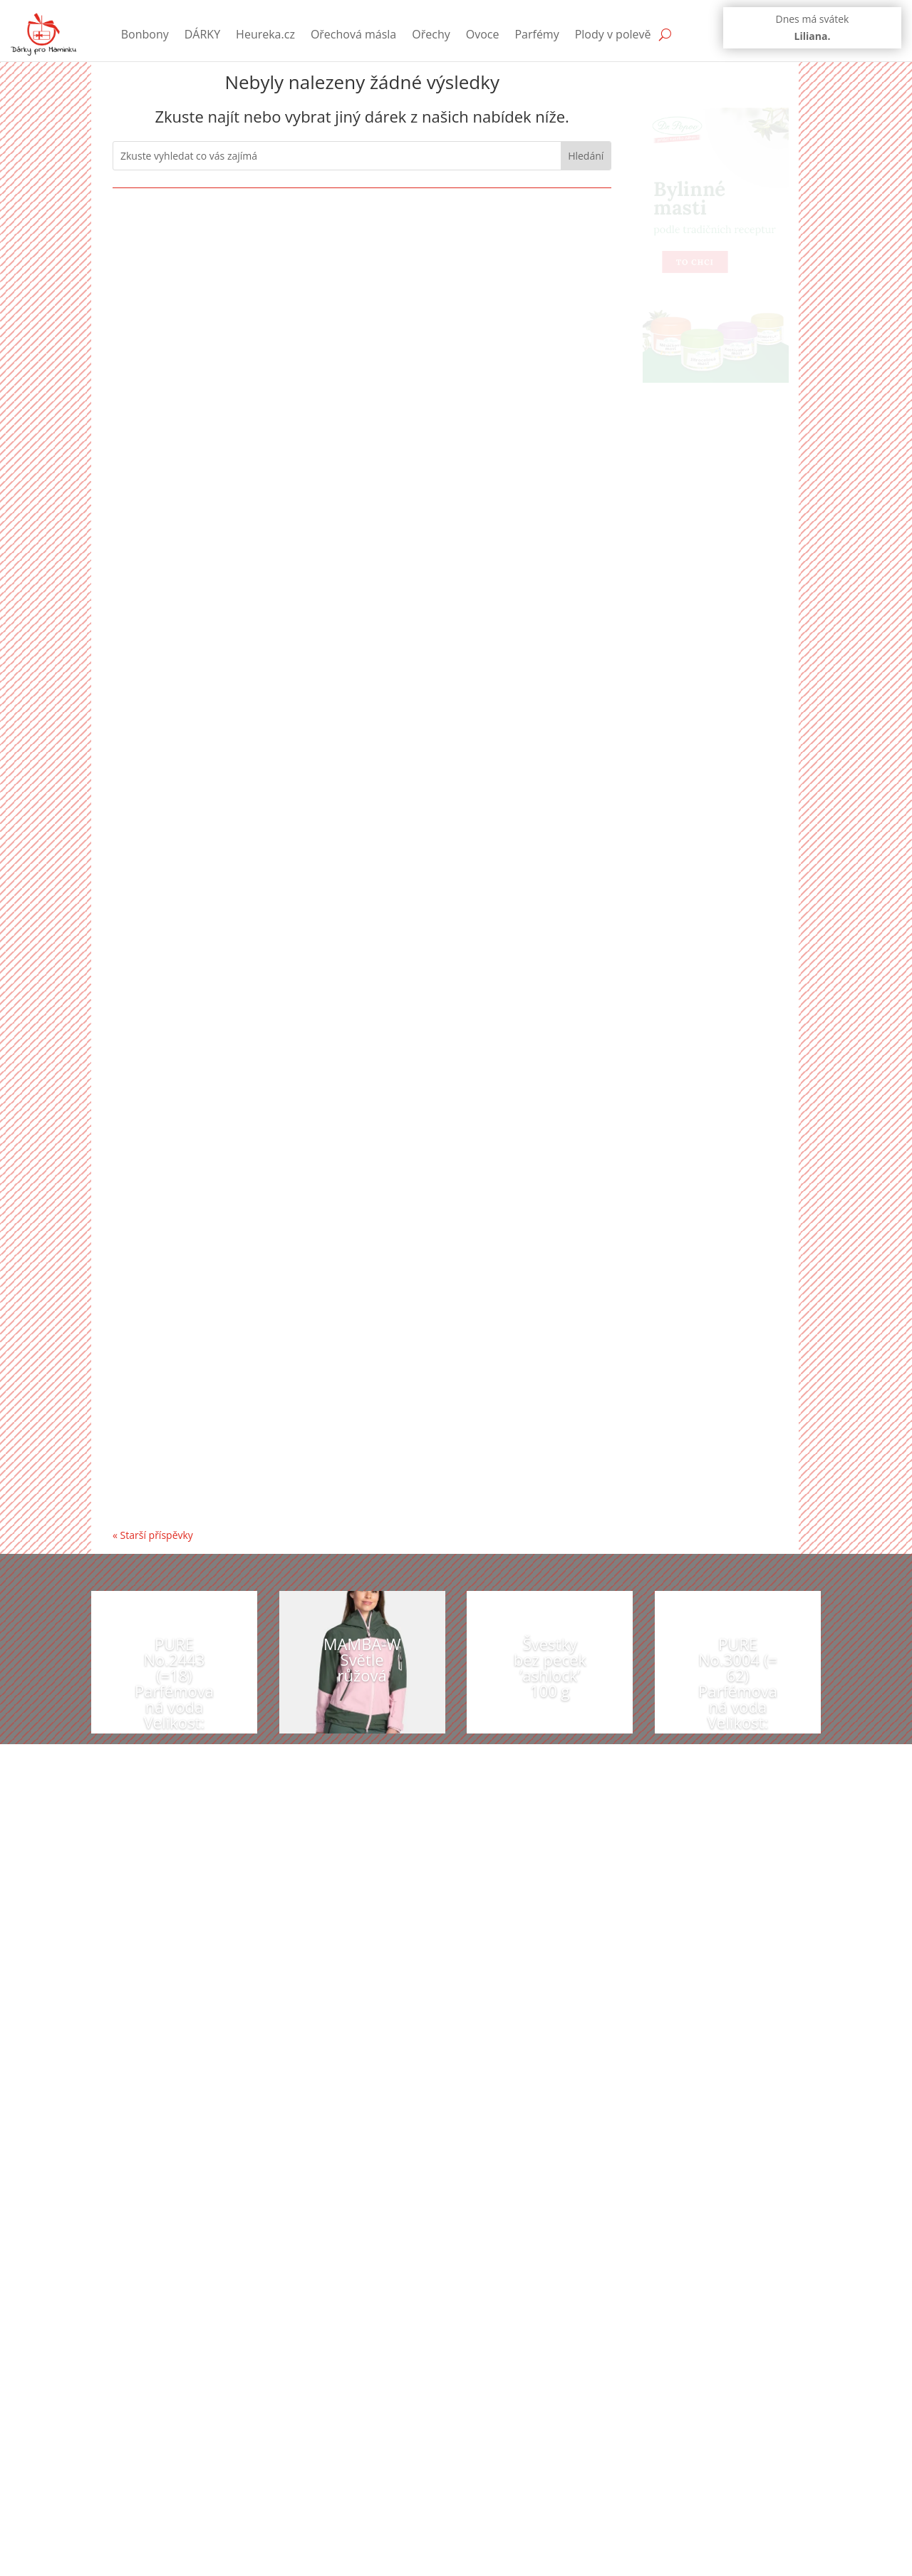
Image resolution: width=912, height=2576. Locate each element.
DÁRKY (202, 34)
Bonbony (145, 34)
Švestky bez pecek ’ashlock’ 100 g (550, 1667)
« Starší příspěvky (153, 1535)
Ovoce (482, 34)
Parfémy (536, 34)
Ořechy (431, 34)
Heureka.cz (265, 34)
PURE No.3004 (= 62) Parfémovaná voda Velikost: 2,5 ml (737, 1690)
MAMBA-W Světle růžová (362, 1659)
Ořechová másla (353, 34)
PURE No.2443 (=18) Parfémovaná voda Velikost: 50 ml (174, 1690)
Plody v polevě (613, 34)
